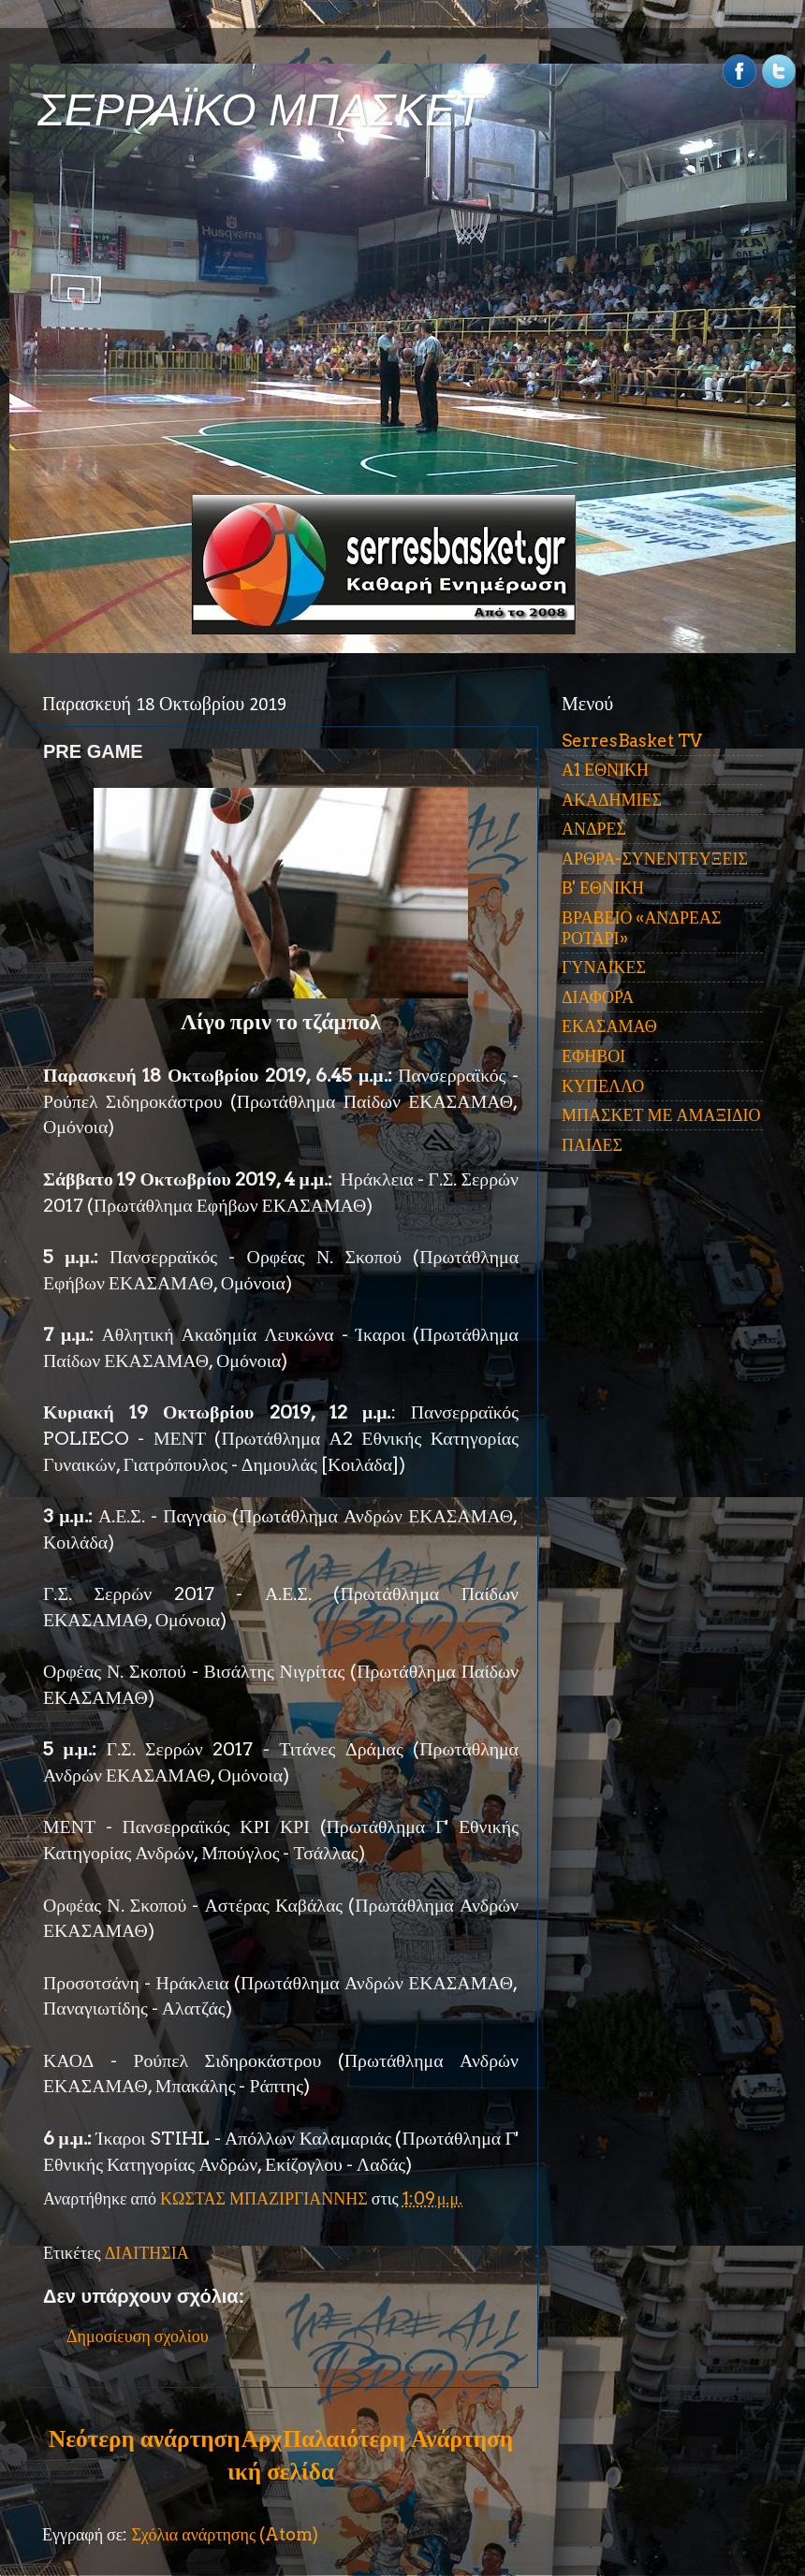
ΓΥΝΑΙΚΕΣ (604, 967)
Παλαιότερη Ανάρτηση (398, 2438)
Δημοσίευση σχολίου (137, 2336)
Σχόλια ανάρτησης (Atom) (224, 2534)
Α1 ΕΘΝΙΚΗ (605, 769)
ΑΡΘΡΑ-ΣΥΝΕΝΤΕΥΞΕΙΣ (655, 858)
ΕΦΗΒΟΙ (593, 1056)
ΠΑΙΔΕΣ (592, 1145)
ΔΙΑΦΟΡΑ (598, 997)
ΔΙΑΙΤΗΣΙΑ (147, 2253)
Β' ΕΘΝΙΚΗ (603, 887)
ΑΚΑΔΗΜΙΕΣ (612, 799)
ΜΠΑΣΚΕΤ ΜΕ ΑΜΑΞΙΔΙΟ (661, 1115)
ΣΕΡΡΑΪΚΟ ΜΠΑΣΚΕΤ (260, 110)
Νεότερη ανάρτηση (144, 2438)
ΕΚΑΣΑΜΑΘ (609, 1026)
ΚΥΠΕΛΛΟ (603, 1086)
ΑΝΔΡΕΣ (594, 828)
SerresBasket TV (632, 740)
